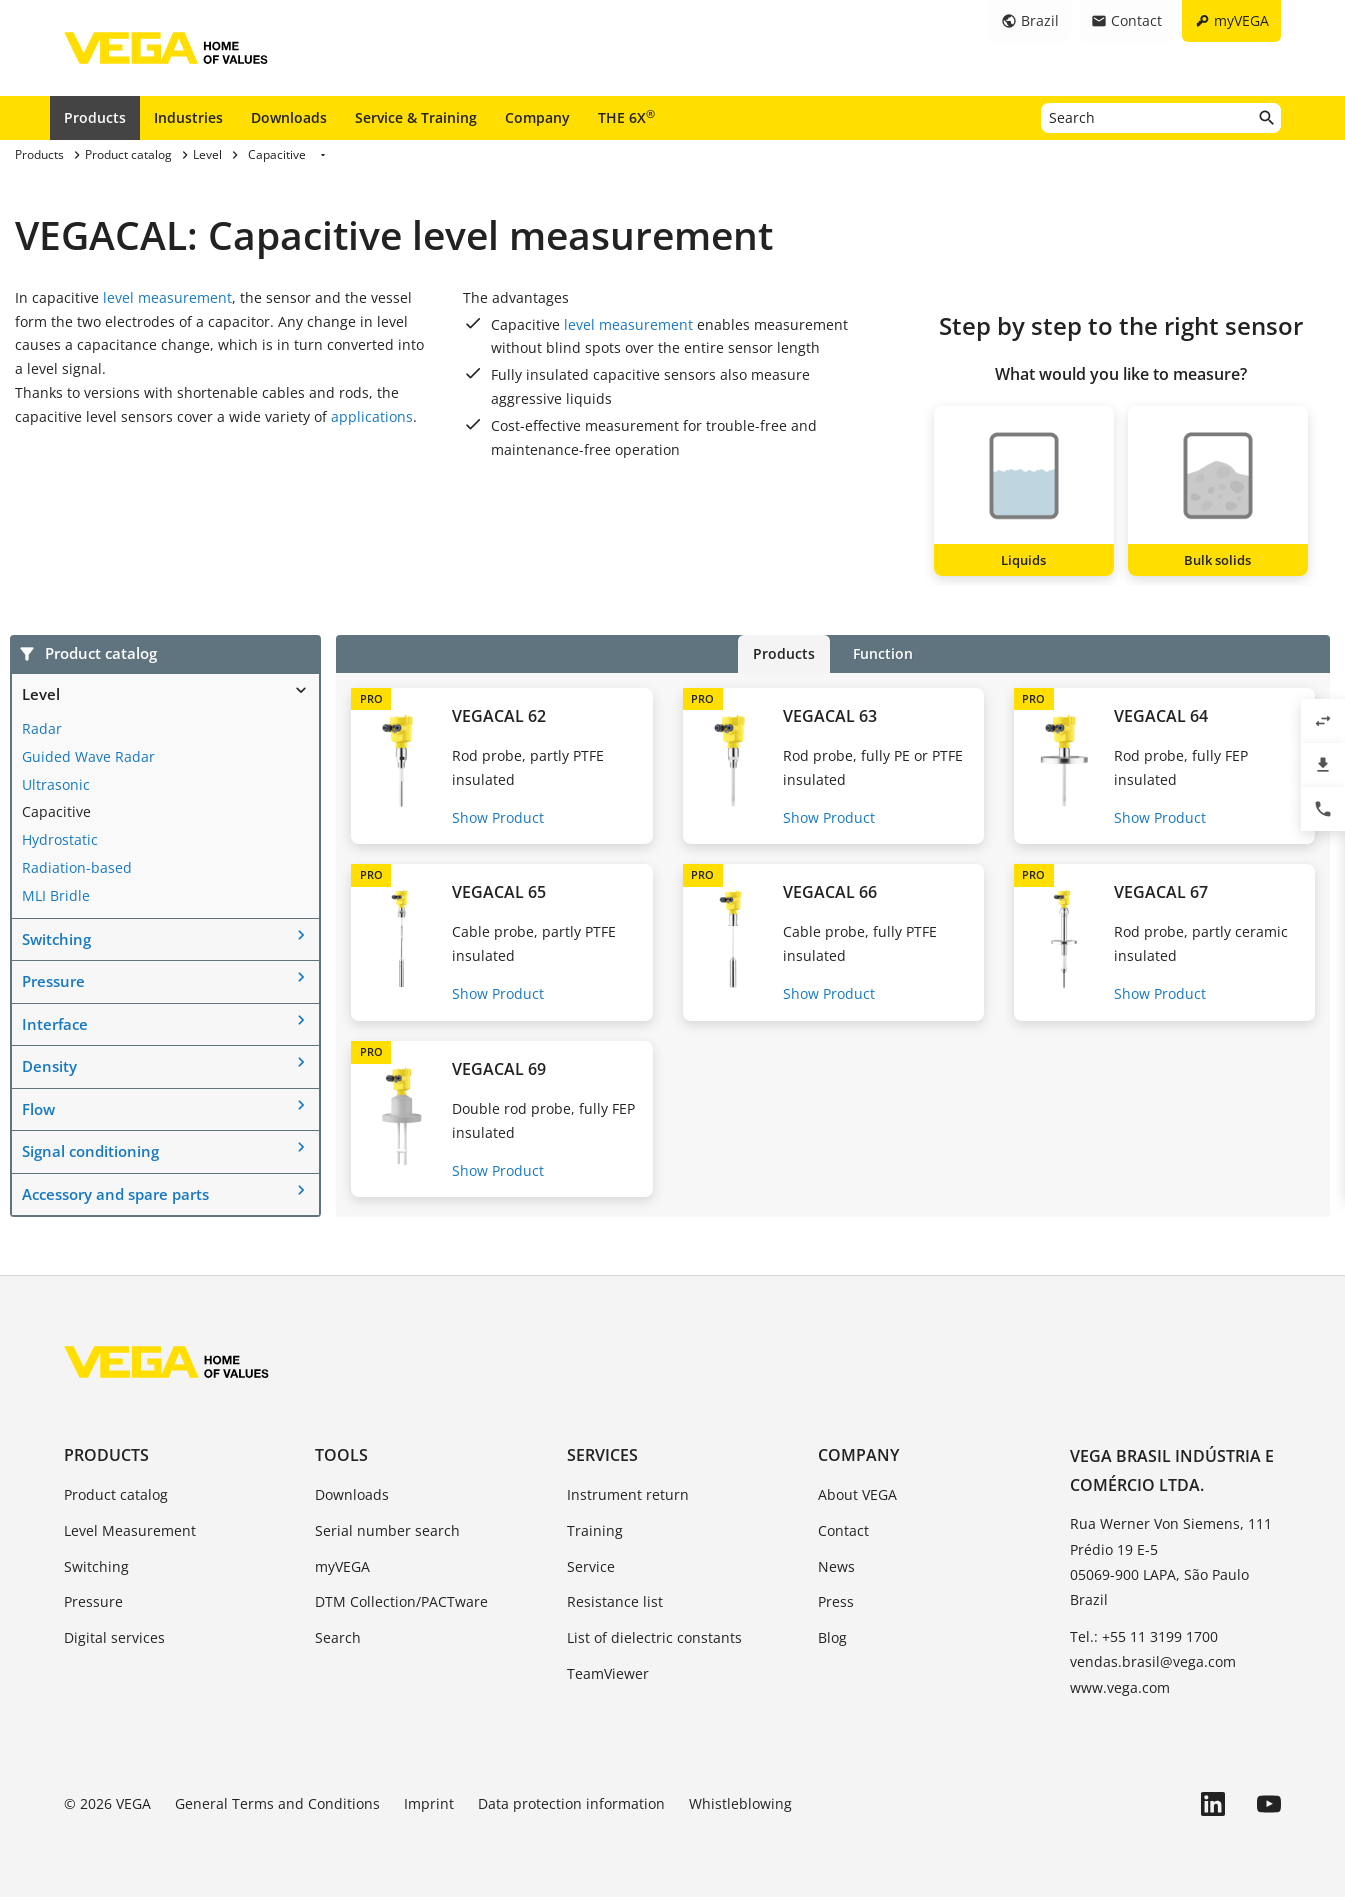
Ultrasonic (56, 784)
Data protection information (571, 1803)
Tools (341, 1455)
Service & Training (416, 117)
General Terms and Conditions (277, 1803)
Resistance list (615, 1601)
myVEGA (342, 1566)
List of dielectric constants (654, 1637)
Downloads (289, 117)
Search (338, 1637)
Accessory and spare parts (115, 1194)
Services (602, 1455)
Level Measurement (130, 1530)
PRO (371, 698)
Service (591, 1566)
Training (595, 1530)
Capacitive (56, 811)
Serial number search (387, 1530)
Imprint (429, 1803)
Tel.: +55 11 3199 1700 (1144, 1636)
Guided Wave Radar (88, 756)
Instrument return (628, 1494)
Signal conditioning (90, 1151)
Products (95, 117)
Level (41, 694)
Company (537, 117)
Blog (832, 1637)
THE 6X (626, 117)
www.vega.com (1120, 1687)
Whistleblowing (740, 1803)
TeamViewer (608, 1673)
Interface (55, 1024)
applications (372, 416)
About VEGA (857, 1494)
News (836, 1566)
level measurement (167, 297)
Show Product (498, 817)
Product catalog (116, 1494)
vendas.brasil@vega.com (1153, 1661)
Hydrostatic (60, 839)
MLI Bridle (56, 895)
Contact (843, 1530)
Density (49, 1066)
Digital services (114, 1637)
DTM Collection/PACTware (401, 1601)
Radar (42, 728)
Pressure (53, 981)
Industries (188, 117)
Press (836, 1601)
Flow (38, 1109)
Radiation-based (77, 867)
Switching (56, 939)
